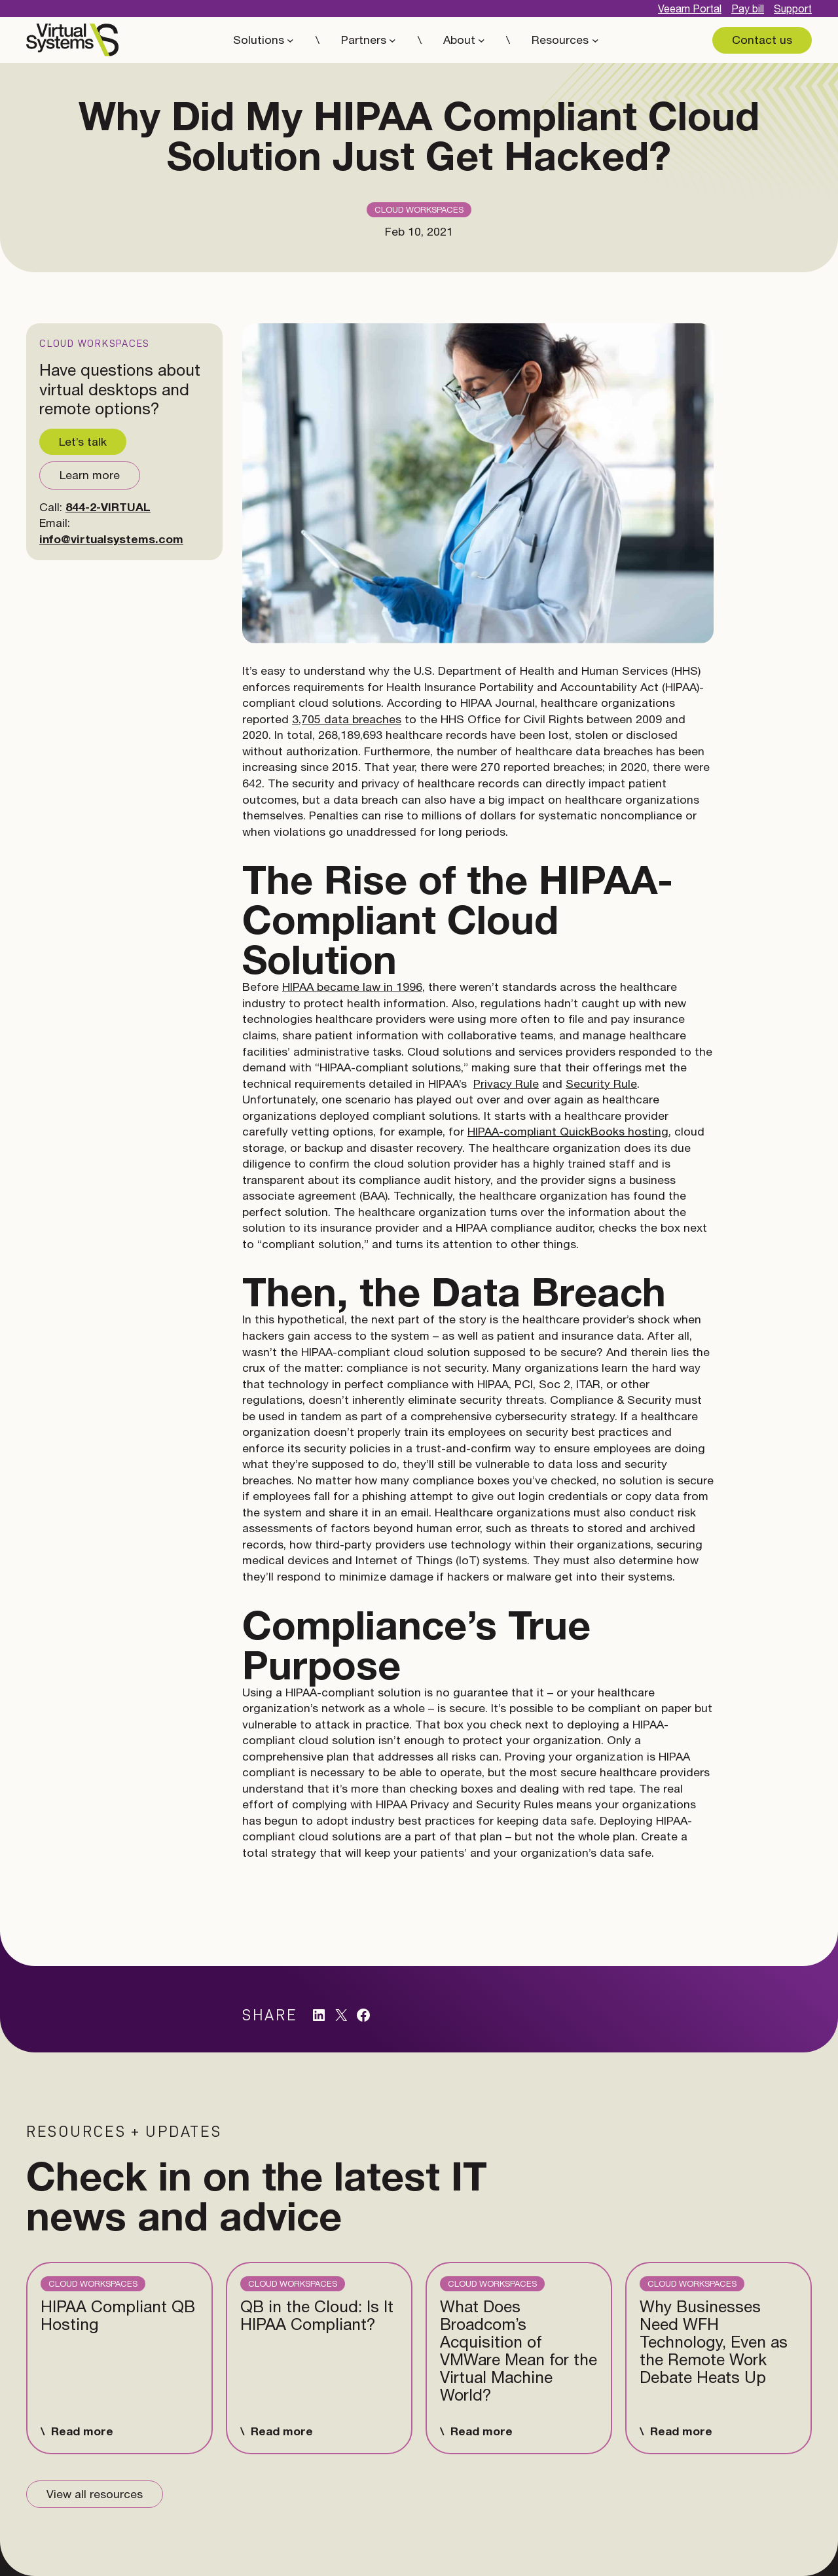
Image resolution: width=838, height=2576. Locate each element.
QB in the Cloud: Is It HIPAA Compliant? (316, 2315)
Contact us (762, 39)
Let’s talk (83, 441)
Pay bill (747, 8)
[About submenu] (481, 40)
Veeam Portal (689, 8)
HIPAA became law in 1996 (352, 986)
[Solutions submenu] (290, 40)
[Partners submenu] (392, 40)
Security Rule (601, 1083)
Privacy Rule (506, 1083)
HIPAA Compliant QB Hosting (118, 2315)
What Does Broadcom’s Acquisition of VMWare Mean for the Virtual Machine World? (518, 2351)
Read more (82, 2431)
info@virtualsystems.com (111, 539)
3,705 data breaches (346, 719)
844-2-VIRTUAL (108, 507)
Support (793, 8)
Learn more (90, 475)
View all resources (94, 2494)
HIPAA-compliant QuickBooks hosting (567, 1131)
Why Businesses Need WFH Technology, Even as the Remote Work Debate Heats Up (714, 2342)
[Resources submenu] (595, 40)
